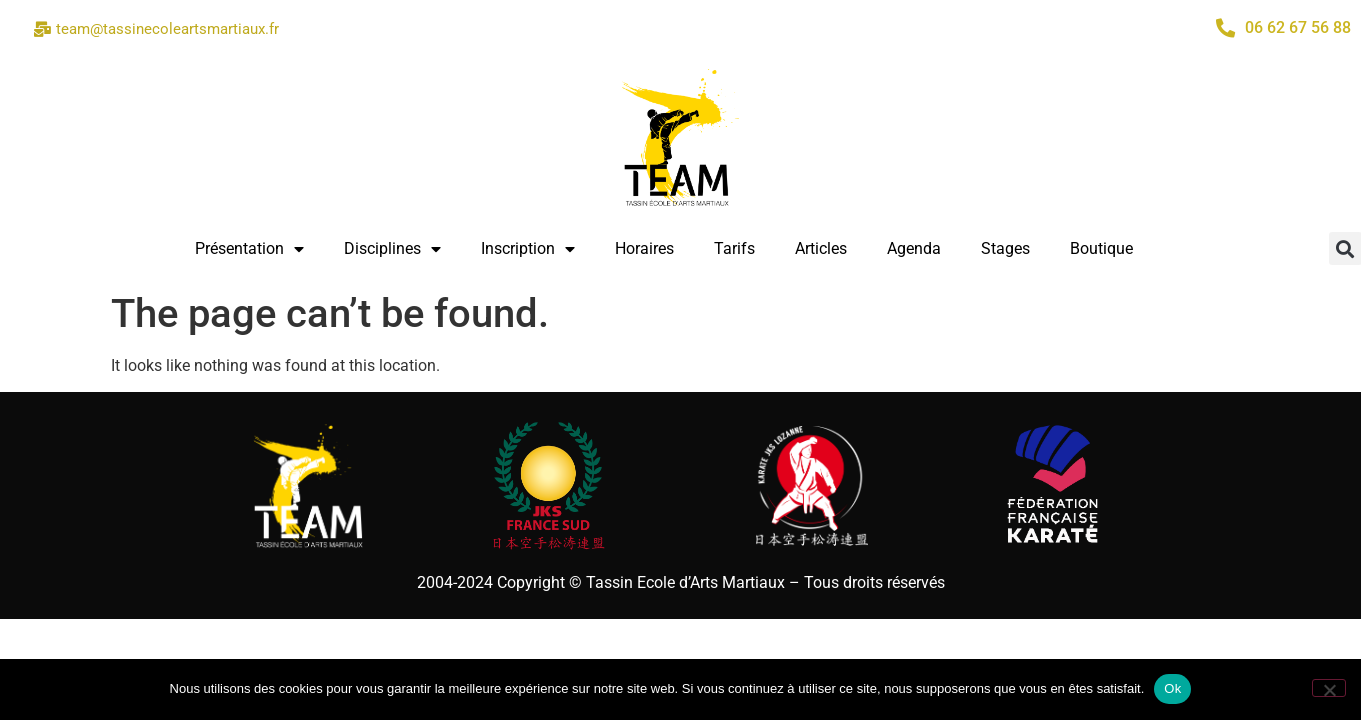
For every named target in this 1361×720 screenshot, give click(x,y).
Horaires (644, 248)
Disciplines (392, 249)
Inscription (528, 249)
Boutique (1101, 248)
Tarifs (734, 248)
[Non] (1329, 688)
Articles (821, 248)
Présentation (249, 249)
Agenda (914, 248)
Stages (1005, 248)
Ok (1172, 688)
